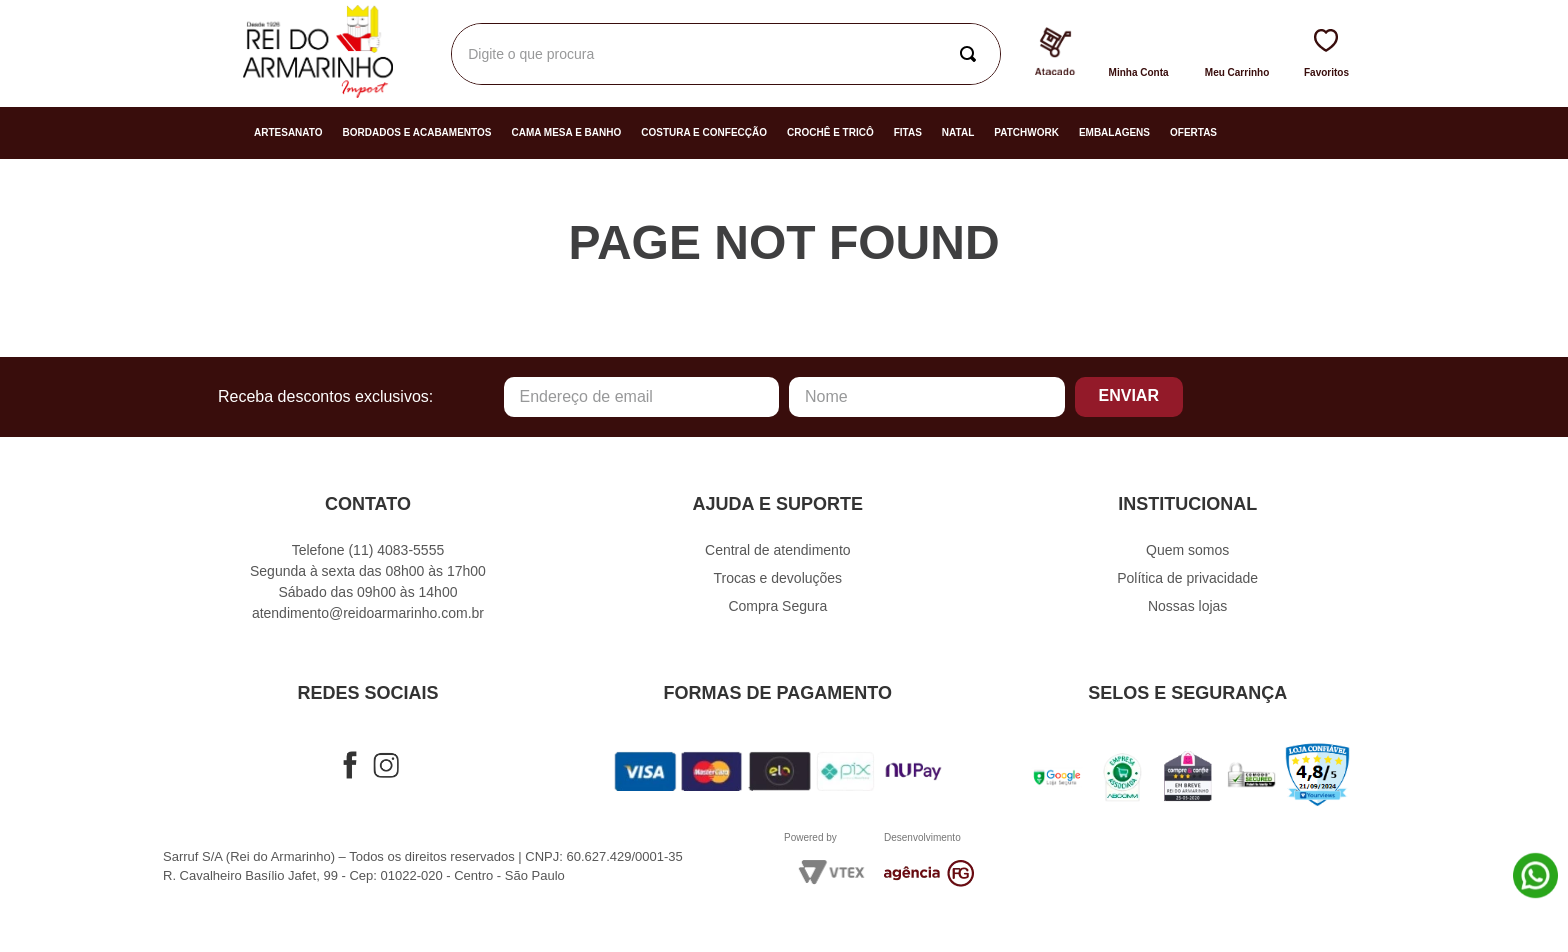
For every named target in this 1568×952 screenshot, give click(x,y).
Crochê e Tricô (830, 132)
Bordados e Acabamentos (417, 132)
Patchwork (1026, 132)
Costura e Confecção (704, 132)
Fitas (908, 132)
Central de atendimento (778, 550)
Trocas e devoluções (777, 578)
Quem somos (1187, 550)
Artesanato (288, 132)
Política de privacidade (1187, 578)
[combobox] (726, 54)
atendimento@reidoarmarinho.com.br (368, 613)
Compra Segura (777, 606)
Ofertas (1193, 132)
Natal (958, 132)
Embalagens (1114, 132)
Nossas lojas (1187, 606)
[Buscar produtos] (972, 54)
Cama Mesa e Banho (566, 132)
